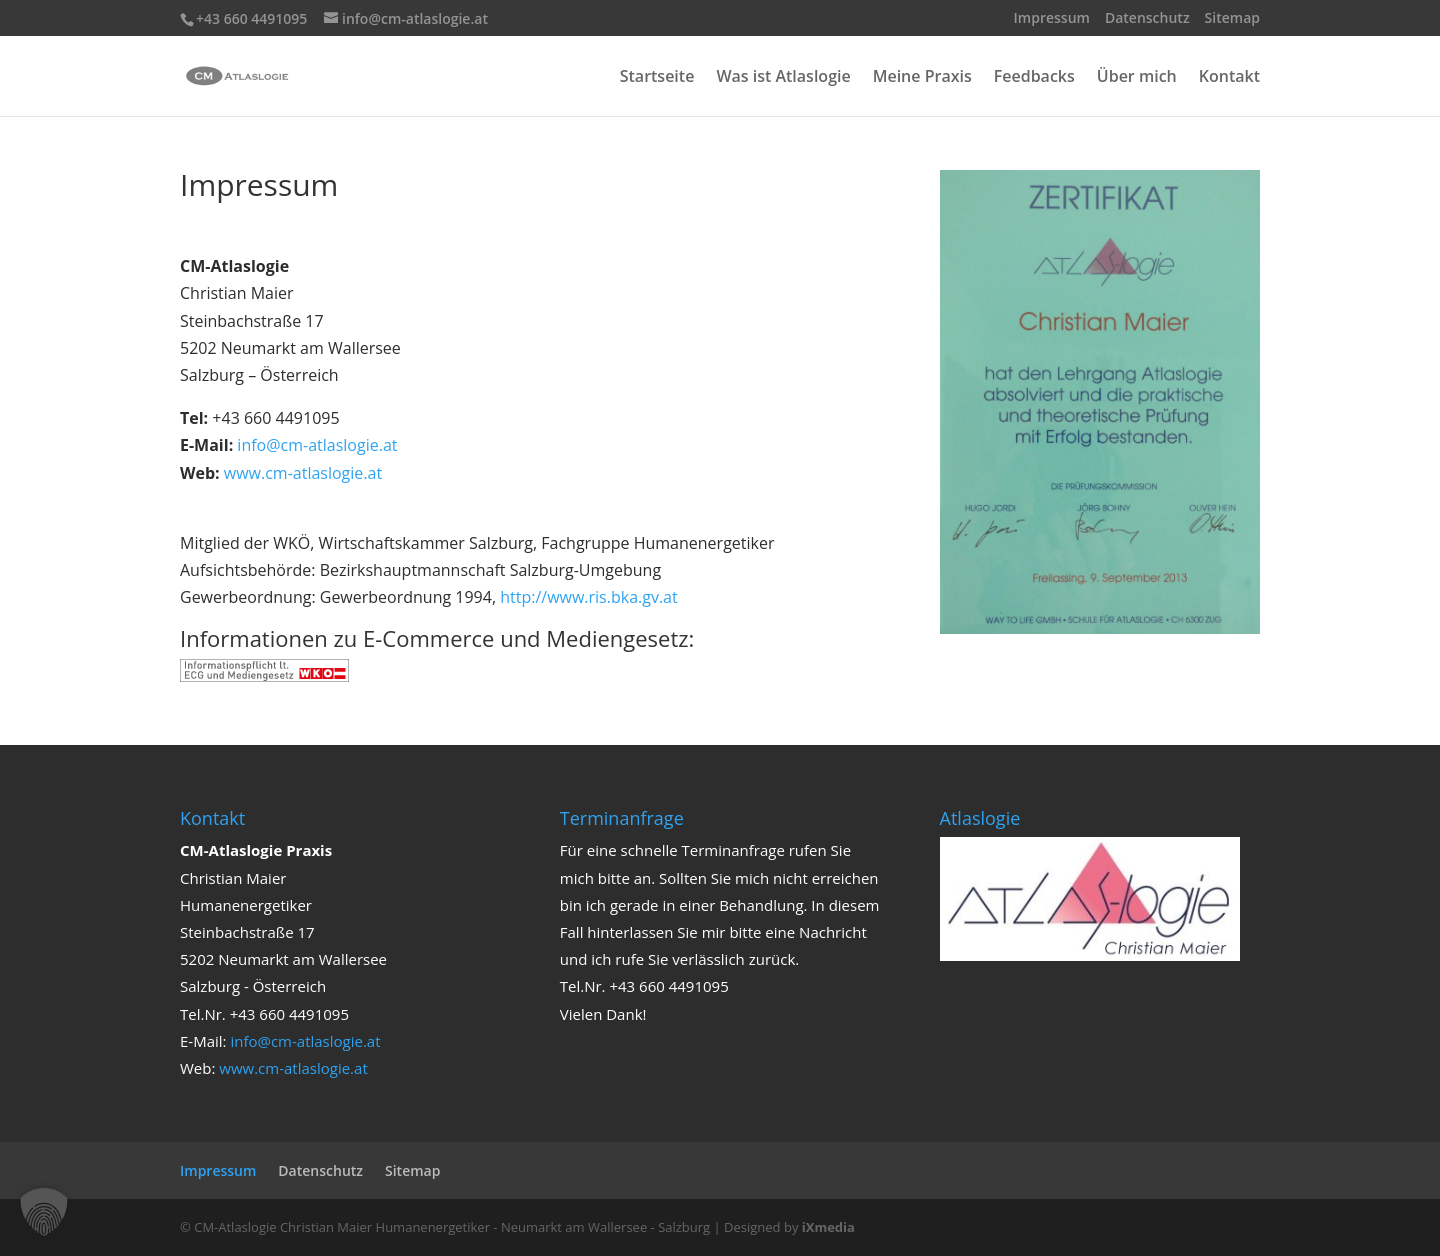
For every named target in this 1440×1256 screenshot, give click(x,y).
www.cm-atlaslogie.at (303, 473)
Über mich (1137, 78)
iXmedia (828, 1227)
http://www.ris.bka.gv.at (589, 597)
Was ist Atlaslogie (783, 78)
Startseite (657, 78)
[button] (44, 1212)
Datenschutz (1147, 19)
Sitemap (1232, 19)
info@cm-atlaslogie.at (317, 445)
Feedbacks (1034, 78)
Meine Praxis (922, 78)
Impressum (1052, 19)
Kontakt (1229, 78)
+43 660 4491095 (251, 18)
